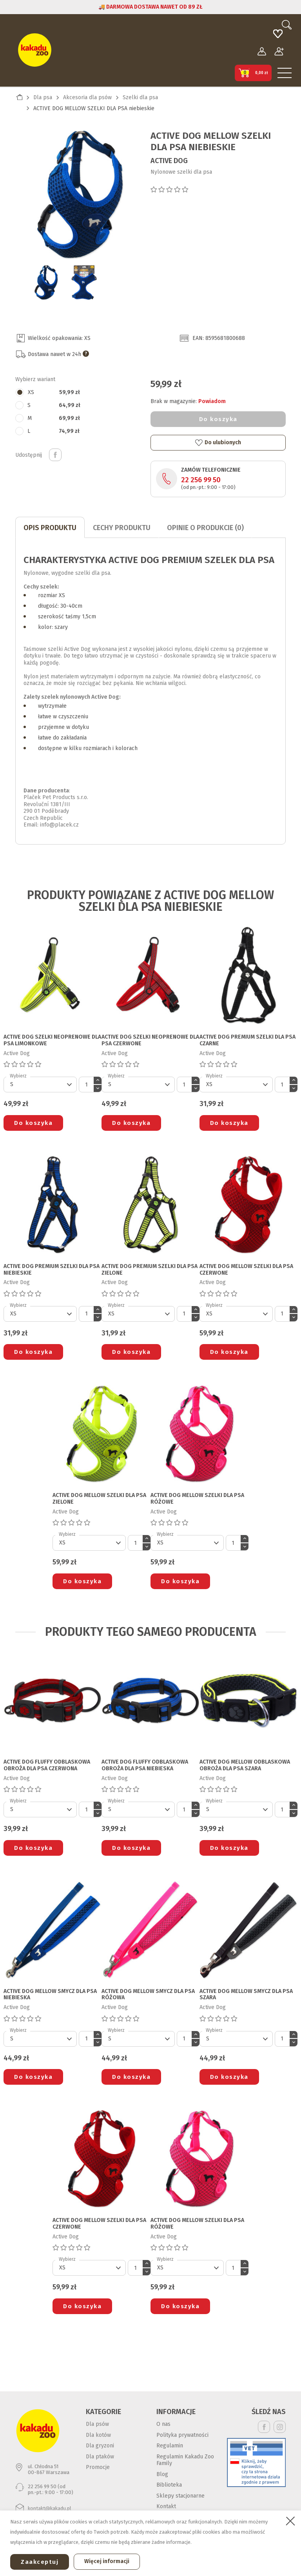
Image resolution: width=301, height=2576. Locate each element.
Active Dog (169, 160)
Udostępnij (55, 455)
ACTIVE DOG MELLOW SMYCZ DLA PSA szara (246, 1994)
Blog (162, 2474)
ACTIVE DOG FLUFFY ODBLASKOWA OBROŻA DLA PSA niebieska (145, 1765)
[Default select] (40, 1084)
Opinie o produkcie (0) (205, 527)
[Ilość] (86, 1084)
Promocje (98, 2467)
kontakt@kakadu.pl (49, 2508)
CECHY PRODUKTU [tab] (121, 527)
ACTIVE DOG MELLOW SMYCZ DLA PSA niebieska (50, 1994)
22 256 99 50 (201, 480)
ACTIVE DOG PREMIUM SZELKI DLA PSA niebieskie (52, 1269)
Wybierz (18, 1076)
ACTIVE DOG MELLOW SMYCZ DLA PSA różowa (148, 1994)
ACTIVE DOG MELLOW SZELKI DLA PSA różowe (197, 1498)
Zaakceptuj (39, 2561)
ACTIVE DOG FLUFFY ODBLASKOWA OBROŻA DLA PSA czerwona (47, 1765)
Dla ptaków (100, 2456)
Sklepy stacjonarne (180, 2495)
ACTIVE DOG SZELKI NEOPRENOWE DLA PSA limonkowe (52, 1040)
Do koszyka (218, 419)
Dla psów (97, 2424)
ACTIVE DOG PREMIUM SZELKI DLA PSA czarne (247, 1040)
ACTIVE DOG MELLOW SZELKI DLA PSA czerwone (246, 1269)
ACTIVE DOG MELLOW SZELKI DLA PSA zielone (99, 1498)
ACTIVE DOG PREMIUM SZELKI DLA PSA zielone (150, 1269)
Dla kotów (98, 2435)
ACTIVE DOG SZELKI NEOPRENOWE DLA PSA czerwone (150, 1040)
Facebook (264, 2427)
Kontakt (166, 2506)
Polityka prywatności (182, 2435)
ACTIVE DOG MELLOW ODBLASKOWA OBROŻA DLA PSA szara (244, 1765)
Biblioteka (169, 2485)
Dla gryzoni (100, 2445)
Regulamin (169, 2445)
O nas (163, 2424)
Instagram (280, 2427)
